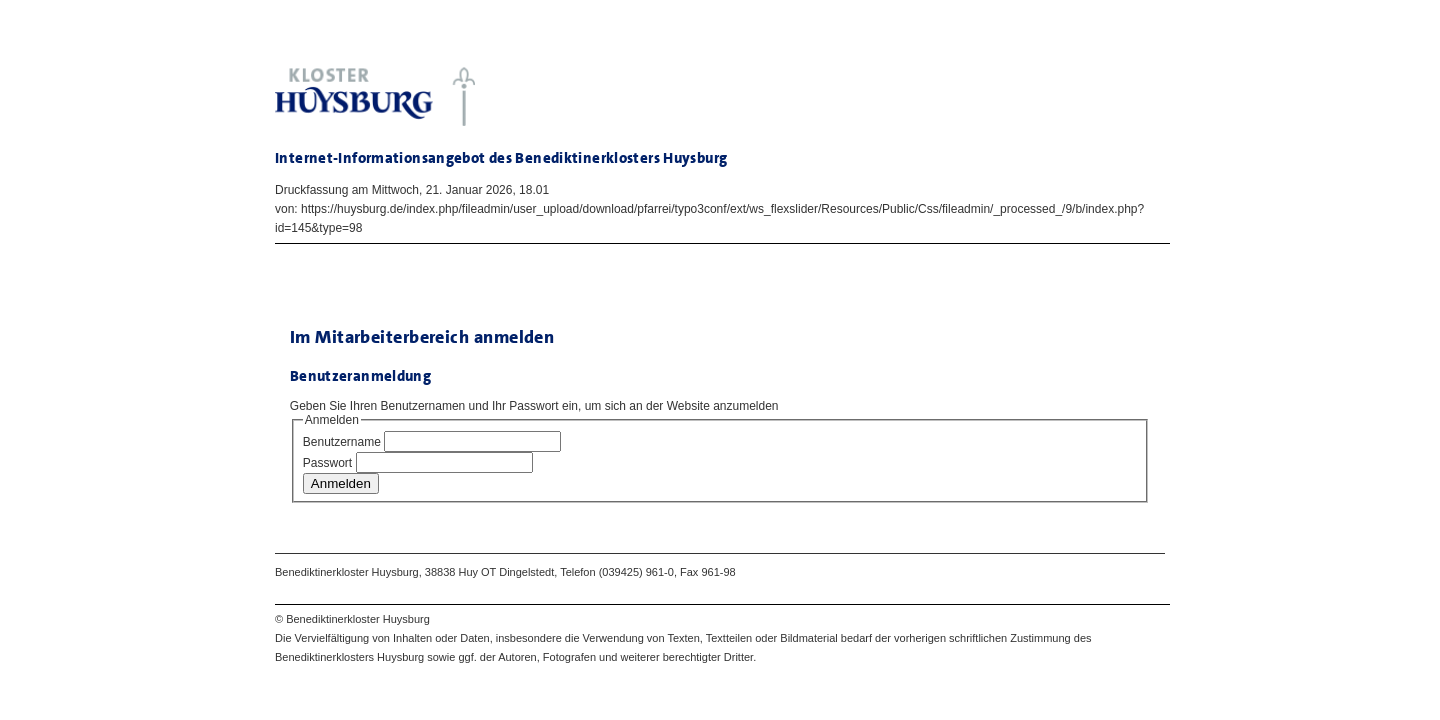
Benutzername (342, 442)
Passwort (327, 463)
